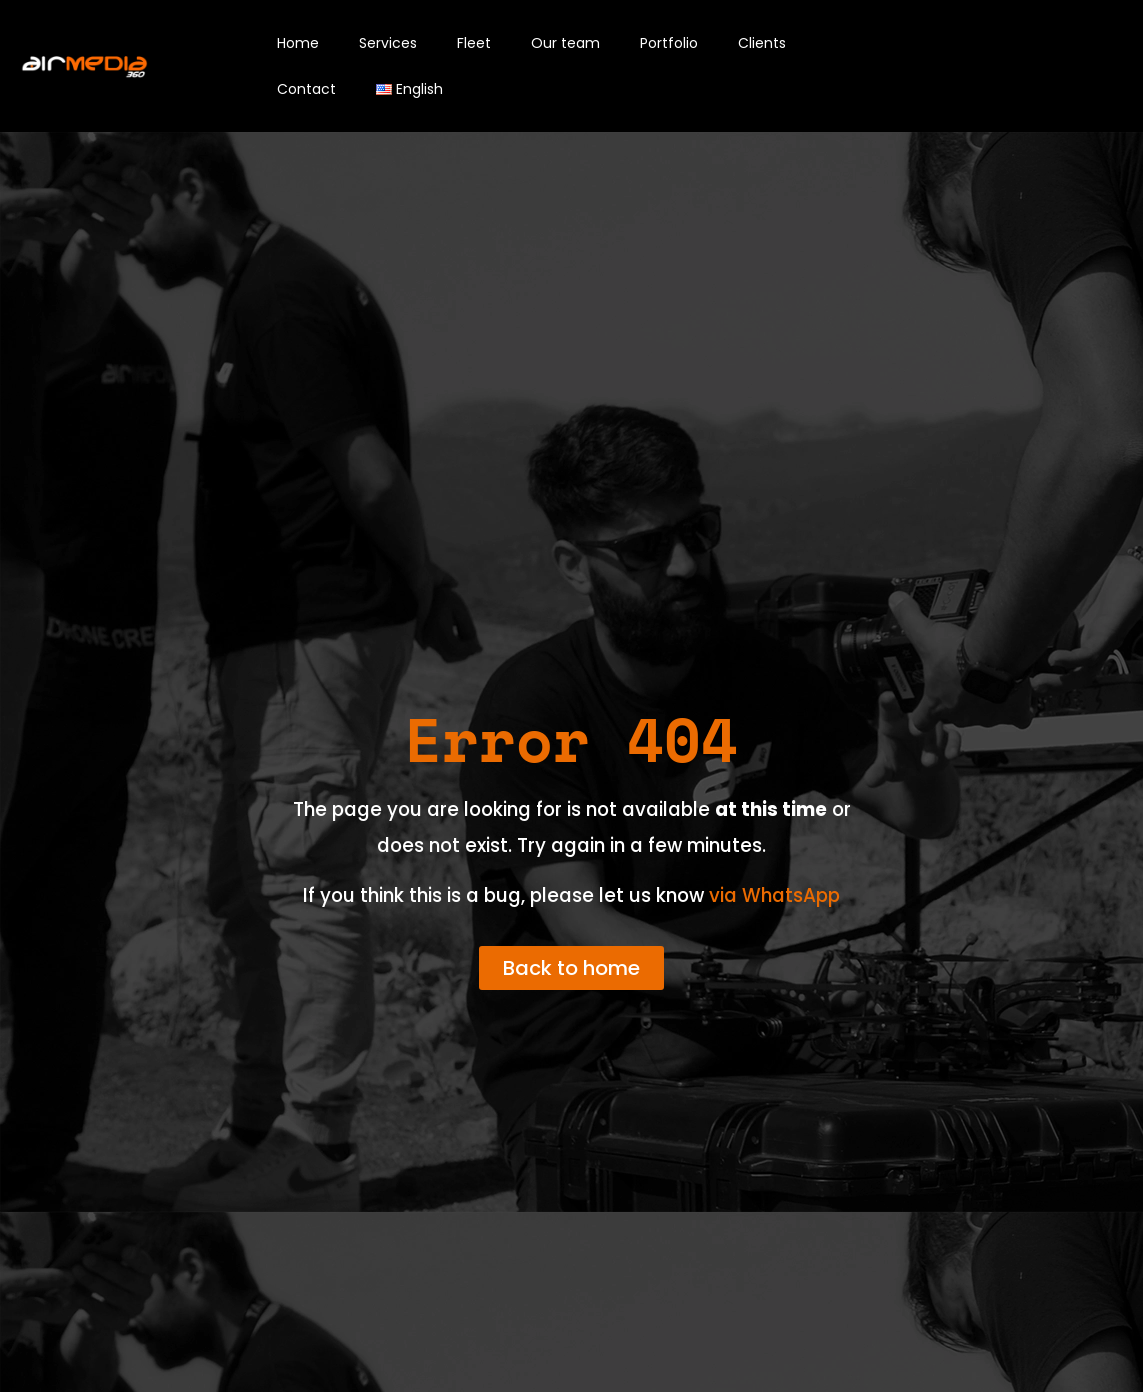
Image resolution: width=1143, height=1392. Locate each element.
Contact (306, 89)
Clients (762, 43)
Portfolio (669, 43)
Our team (565, 43)
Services (388, 43)
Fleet (474, 43)
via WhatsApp (774, 895)
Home (298, 43)
